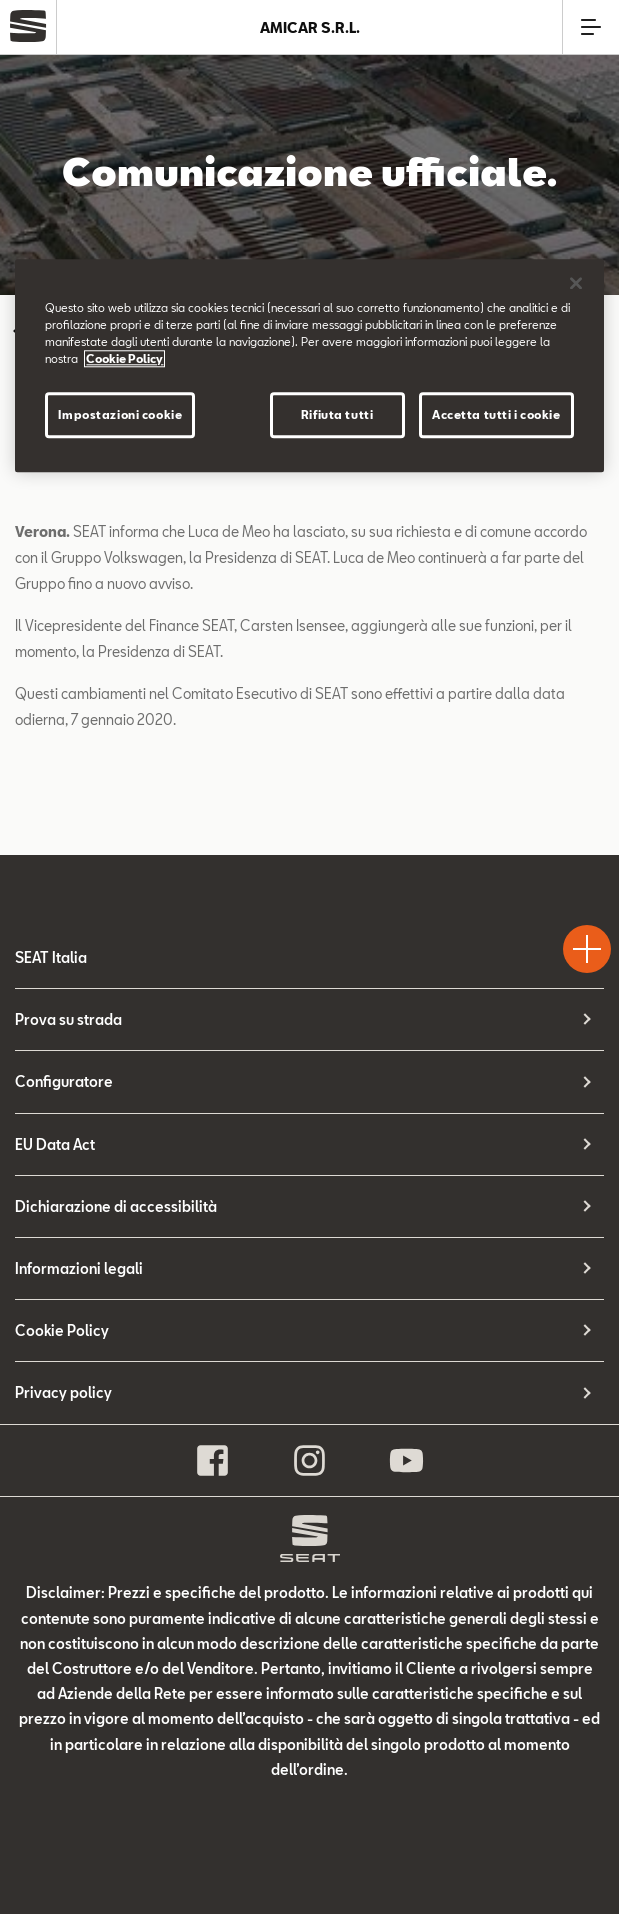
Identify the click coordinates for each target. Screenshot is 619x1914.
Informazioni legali (79, 1268)
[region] (309, 365)
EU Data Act (55, 1144)
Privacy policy (63, 1392)
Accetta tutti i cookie (496, 415)
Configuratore (64, 1081)
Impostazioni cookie (120, 415)
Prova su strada (68, 1019)
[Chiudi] (576, 283)
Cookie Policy (62, 1330)
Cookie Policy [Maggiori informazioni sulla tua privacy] (124, 359)
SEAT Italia (51, 957)
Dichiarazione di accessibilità (116, 1206)
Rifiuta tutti (337, 415)
